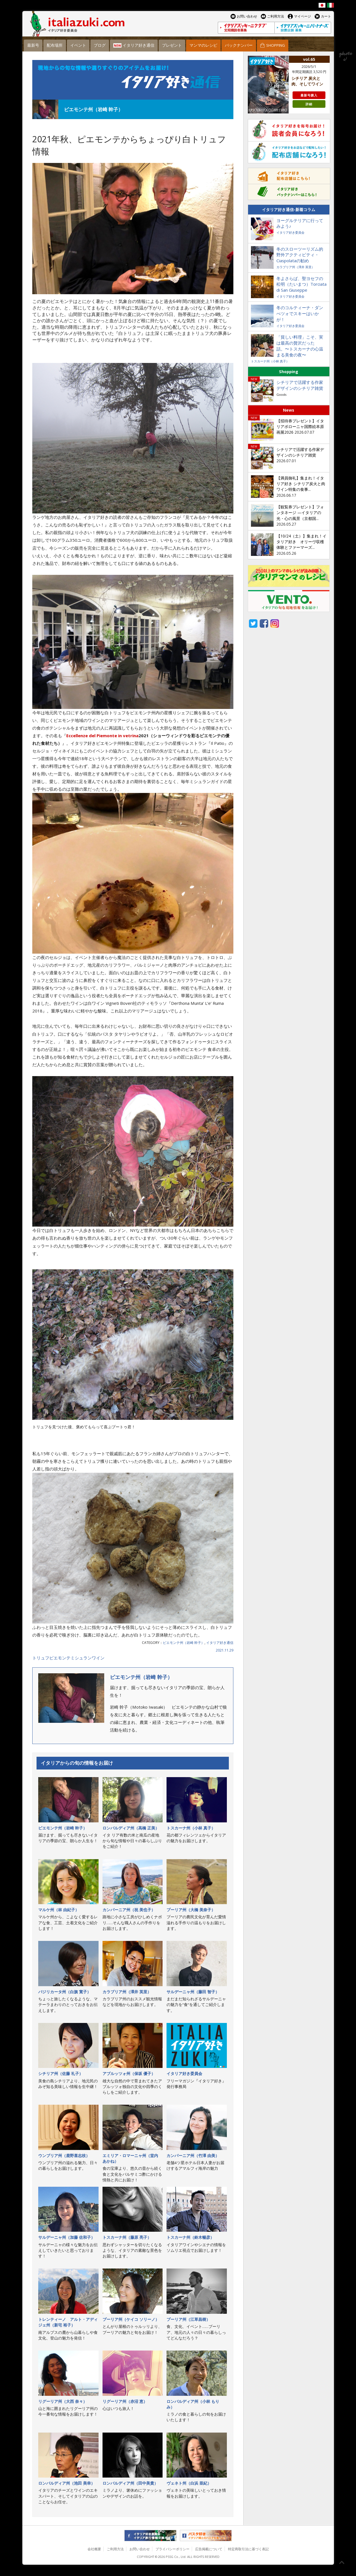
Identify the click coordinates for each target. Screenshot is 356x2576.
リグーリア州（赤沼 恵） (125, 2401)
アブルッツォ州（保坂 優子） (129, 2073)
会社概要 (94, 2549)
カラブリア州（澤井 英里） (127, 1991)
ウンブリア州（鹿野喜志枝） (64, 2155)
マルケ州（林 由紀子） (58, 1909)
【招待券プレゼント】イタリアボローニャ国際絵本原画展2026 (300, 426)
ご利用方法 (115, 2549)
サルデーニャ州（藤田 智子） (193, 1991)
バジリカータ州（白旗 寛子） (64, 1991)
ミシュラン (81, 1658)
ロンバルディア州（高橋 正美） (131, 1828)
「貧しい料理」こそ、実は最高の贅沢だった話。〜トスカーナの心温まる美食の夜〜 (299, 346)
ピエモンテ (60, 1658)
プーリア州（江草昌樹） (188, 2319)
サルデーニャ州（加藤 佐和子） (66, 2237)
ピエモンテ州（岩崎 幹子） (183, 1642)
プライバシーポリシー (172, 2549)
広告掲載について (208, 2549)
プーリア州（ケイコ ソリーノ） (131, 2319)
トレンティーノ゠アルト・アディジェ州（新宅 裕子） (68, 2322)
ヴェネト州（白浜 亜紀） (189, 2483)
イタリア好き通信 (219, 1642)
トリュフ (40, 1658)
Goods (281, 394)
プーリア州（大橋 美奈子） (191, 1909)
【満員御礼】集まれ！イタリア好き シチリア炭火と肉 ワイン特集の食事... (300, 484)
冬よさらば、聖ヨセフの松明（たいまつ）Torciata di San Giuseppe (301, 284)
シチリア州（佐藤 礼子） (60, 2073)
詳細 (309, 104)
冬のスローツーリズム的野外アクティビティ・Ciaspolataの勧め (299, 255)
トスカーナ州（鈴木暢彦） (190, 2237)
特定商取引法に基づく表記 (248, 2549)
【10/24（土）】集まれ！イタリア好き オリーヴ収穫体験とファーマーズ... (301, 542)
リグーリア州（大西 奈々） (62, 2401)
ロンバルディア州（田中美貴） (130, 2483)
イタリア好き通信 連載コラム (133, 80)
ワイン (98, 1658)
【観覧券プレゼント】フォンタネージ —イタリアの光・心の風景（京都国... (300, 512)
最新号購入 (308, 95)
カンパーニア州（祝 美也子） (129, 1909)
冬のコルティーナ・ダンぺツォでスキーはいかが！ (299, 313)
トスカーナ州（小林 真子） (191, 1828)
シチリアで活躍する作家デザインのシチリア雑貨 (299, 385)
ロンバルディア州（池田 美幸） (66, 2483)
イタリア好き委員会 (184, 2073)
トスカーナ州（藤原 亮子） (127, 2237)
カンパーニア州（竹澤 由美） (193, 2155)
